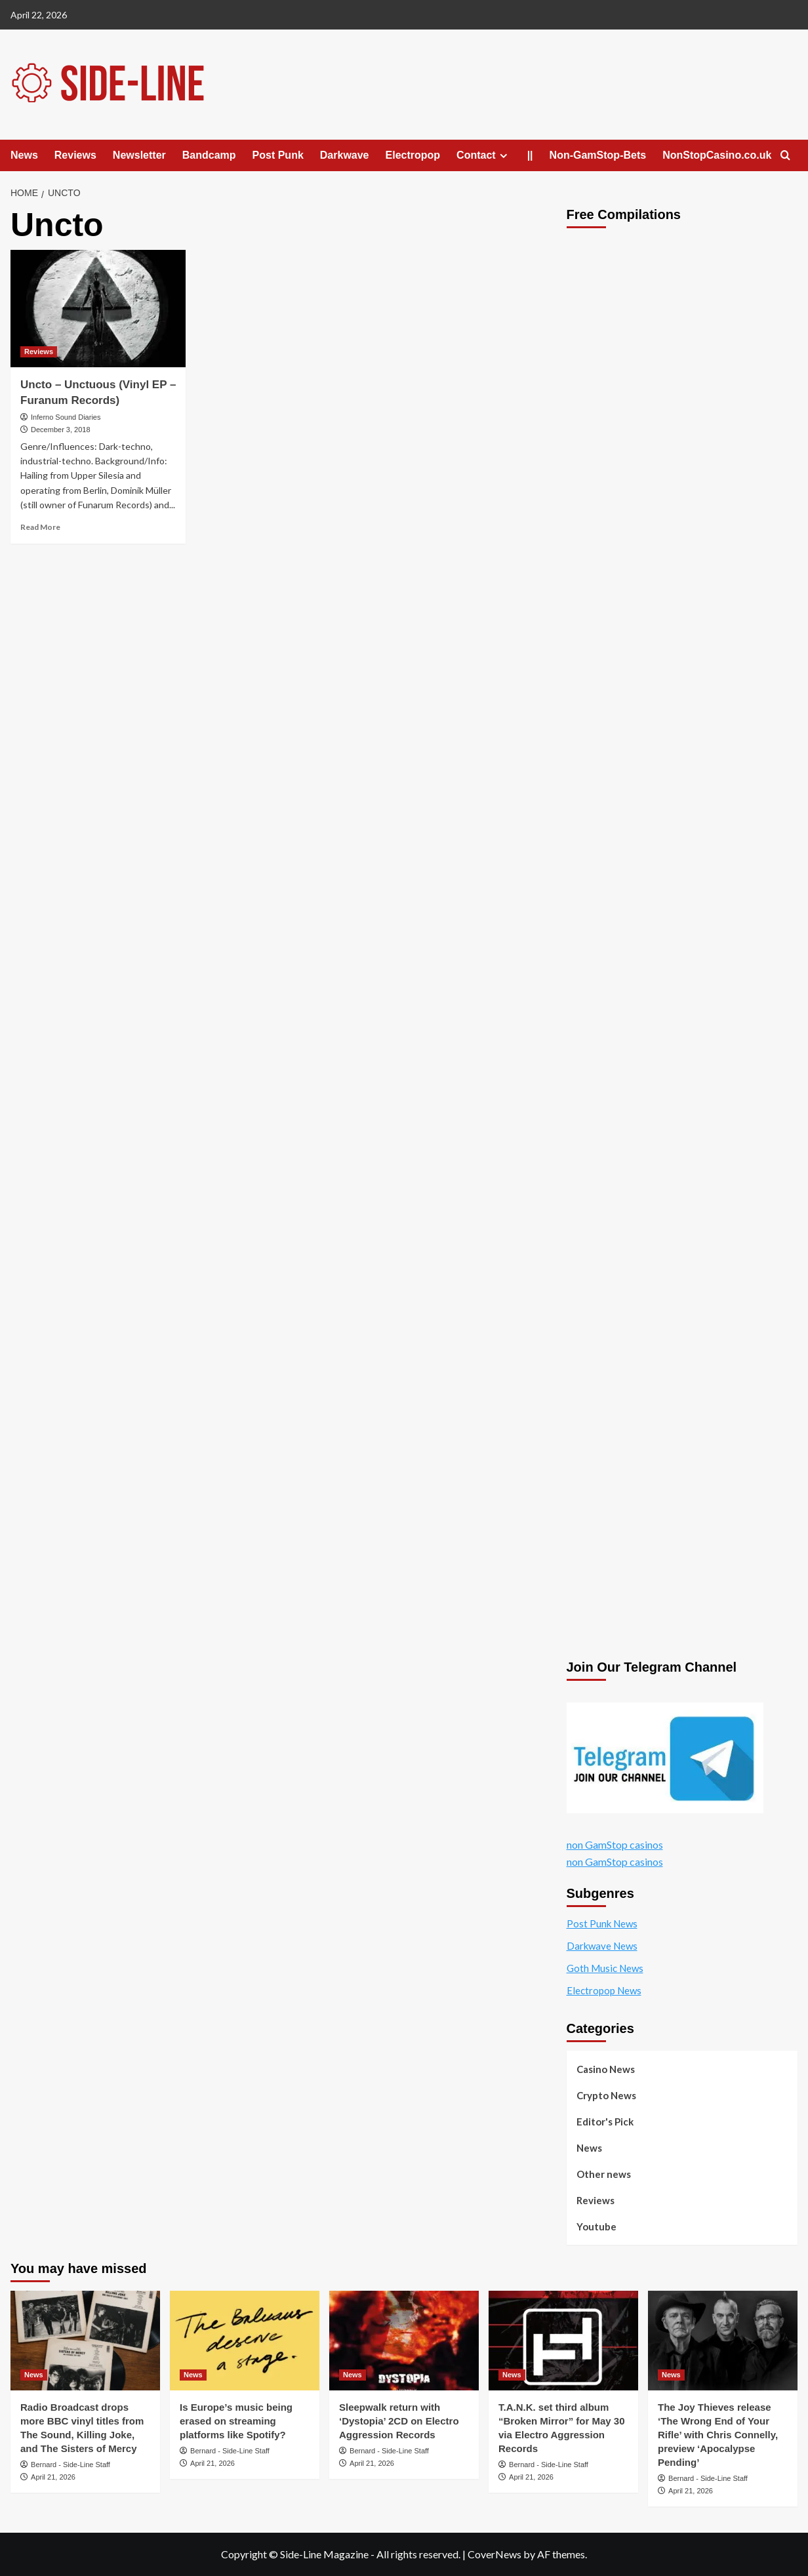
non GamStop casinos (615, 1844)
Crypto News (606, 2095)
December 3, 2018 (61, 429)
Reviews (75, 155)
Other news (603, 2174)
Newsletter (139, 155)
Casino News (605, 2069)
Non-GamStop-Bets (598, 155)
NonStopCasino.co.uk (716, 155)
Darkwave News (602, 1946)
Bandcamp (209, 155)
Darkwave (344, 155)
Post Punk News (602, 1923)
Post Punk (278, 155)
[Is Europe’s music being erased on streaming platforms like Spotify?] (244, 2340)
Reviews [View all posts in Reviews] (38, 351)
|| (530, 155)
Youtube (596, 2226)
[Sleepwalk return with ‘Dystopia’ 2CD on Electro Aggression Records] (404, 2340)
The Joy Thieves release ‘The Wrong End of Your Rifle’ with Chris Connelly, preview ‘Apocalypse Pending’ (718, 2435)
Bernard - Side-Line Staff (70, 2464)
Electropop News (604, 1990)
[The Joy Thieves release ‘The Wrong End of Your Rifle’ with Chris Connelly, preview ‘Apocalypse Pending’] (723, 2340)
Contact (483, 155)
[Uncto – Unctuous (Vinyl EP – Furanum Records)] (98, 308)
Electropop (413, 155)
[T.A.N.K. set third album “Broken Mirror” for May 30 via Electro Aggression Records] (563, 2340)
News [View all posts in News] (33, 2375)
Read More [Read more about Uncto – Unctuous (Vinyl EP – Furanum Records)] (40, 527)
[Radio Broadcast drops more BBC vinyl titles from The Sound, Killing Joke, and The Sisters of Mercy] (85, 2340)
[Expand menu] (503, 155)
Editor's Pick (605, 2121)
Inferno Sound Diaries (65, 417)
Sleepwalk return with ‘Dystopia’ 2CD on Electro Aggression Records (399, 2421)
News (24, 155)
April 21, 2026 (53, 2477)
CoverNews (494, 2554)
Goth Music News (605, 1968)
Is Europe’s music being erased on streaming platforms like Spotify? (236, 2421)
